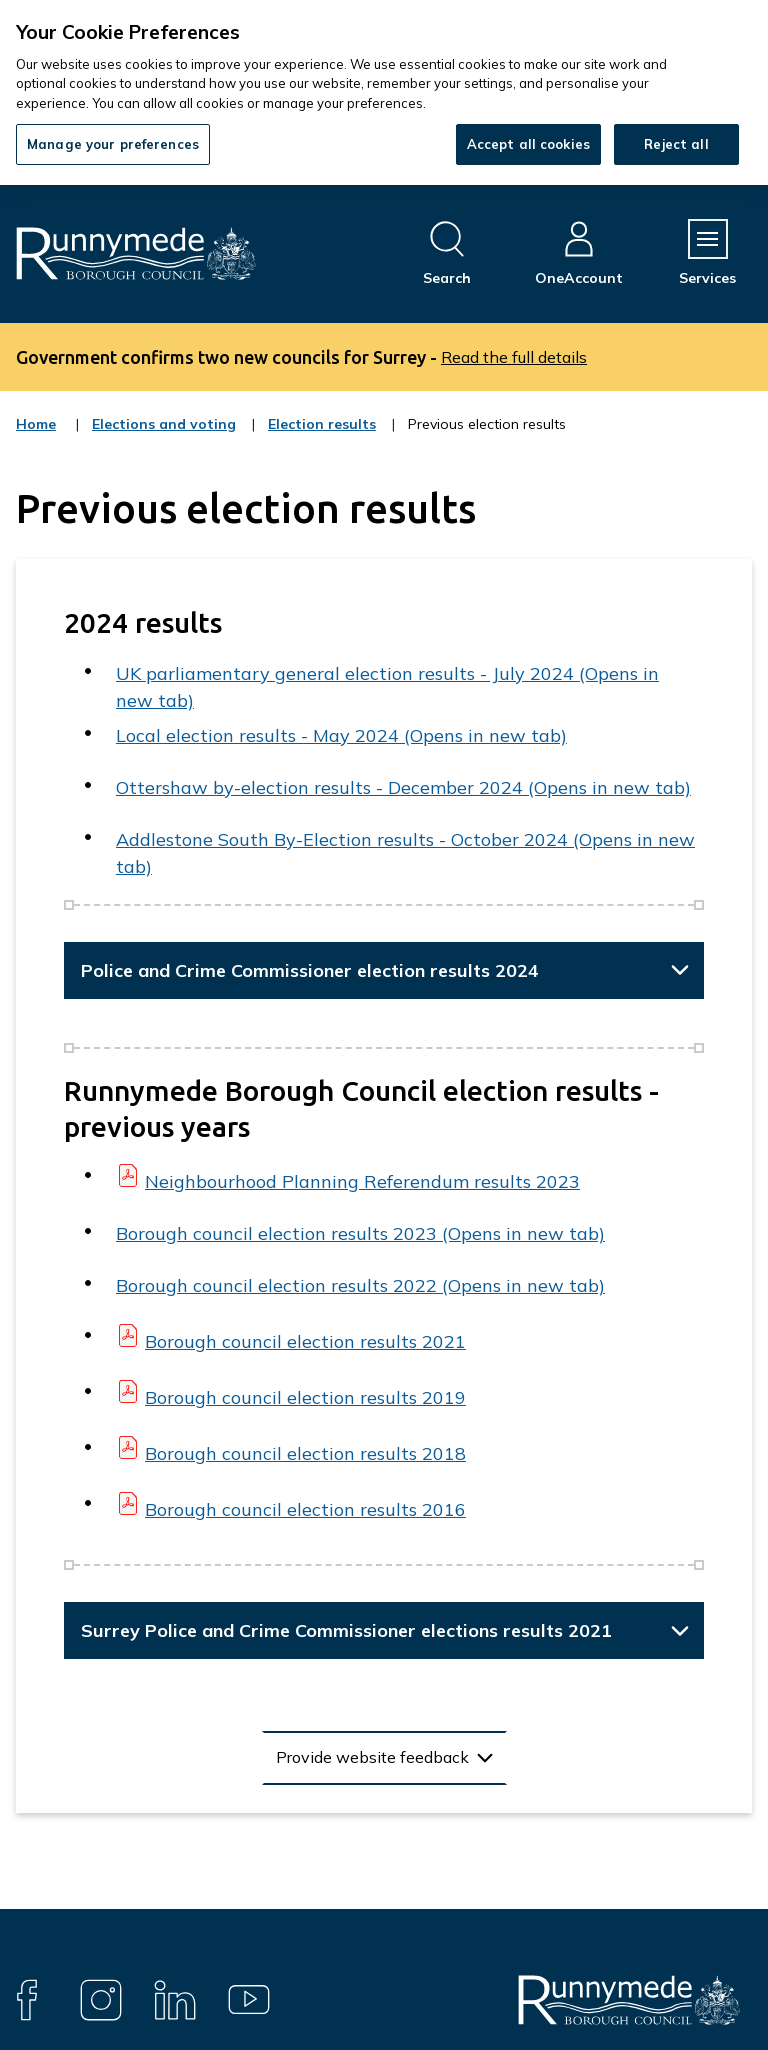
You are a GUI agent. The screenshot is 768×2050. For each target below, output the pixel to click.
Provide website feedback (372, 1757)
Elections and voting (164, 437)
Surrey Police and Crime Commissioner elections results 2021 (346, 1630)
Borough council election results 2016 (305, 1509)
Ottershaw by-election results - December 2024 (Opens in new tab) (403, 787)
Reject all (676, 144)
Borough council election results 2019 (305, 1397)
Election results (322, 437)
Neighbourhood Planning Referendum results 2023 (362, 1181)
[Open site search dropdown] (447, 253)
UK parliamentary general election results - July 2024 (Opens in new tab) (387, 687)
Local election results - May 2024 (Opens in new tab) (341, 735)
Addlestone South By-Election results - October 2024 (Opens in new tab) (405, 853)
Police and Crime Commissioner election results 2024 (310, 970)
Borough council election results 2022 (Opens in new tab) (360, 1285)
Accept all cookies (528, 144)
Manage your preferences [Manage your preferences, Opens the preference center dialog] (113, 144)
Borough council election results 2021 (305, 1341)
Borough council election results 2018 (305, 1453)
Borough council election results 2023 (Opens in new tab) (360, 1233)
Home (36, 424)
